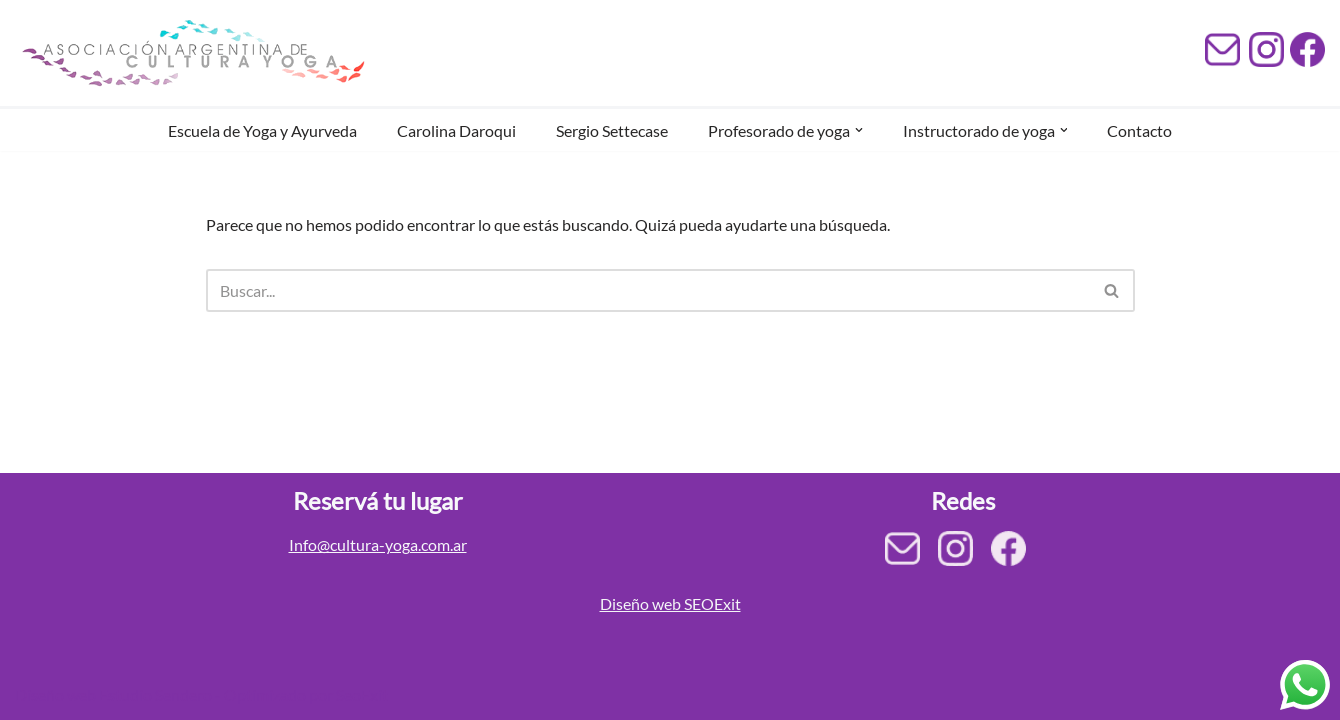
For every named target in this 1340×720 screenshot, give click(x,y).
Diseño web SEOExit (670, 603)
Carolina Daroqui (456, 130)
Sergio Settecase (612, 130)
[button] (859, 130)
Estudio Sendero (155, 694)
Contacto (1140, 130)
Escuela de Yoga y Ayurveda (262, 130)
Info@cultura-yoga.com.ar (378, 544)
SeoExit (362, 694)
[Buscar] (648, 290)
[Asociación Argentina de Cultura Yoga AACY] (190, 53)
